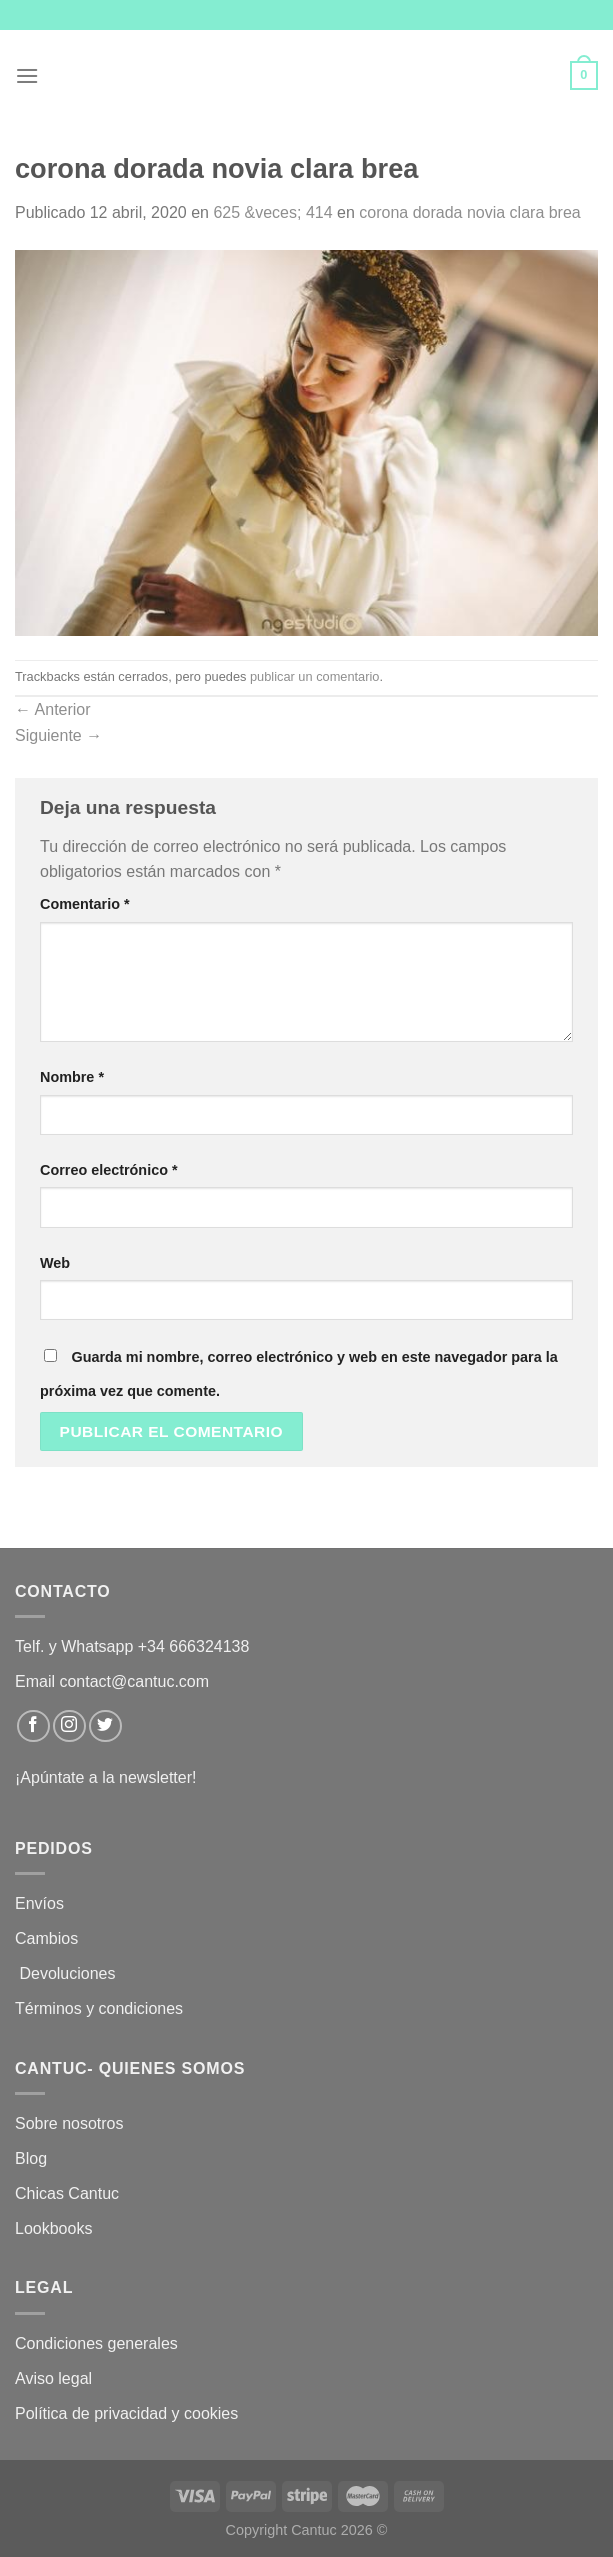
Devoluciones (67, 1973)
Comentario (85, 904)
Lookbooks (53, 2228)
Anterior (53, 709)
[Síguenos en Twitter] (105, 1726)
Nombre (72, 1077)
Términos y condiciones (101, 2008)
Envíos (39, 1903)
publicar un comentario (314, 676)
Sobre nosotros (69, 2123)
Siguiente (58, 735)
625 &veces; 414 (272, 212)
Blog (31, 2158)
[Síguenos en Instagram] (69, 1726)
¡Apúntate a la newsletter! (105, 1777)
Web (55, 1263)
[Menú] (27, 75)
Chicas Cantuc (67, 2193)
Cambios (46, 1938)
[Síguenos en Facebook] (33, 1726)
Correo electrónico (109, 1170)
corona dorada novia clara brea (469, 212)
